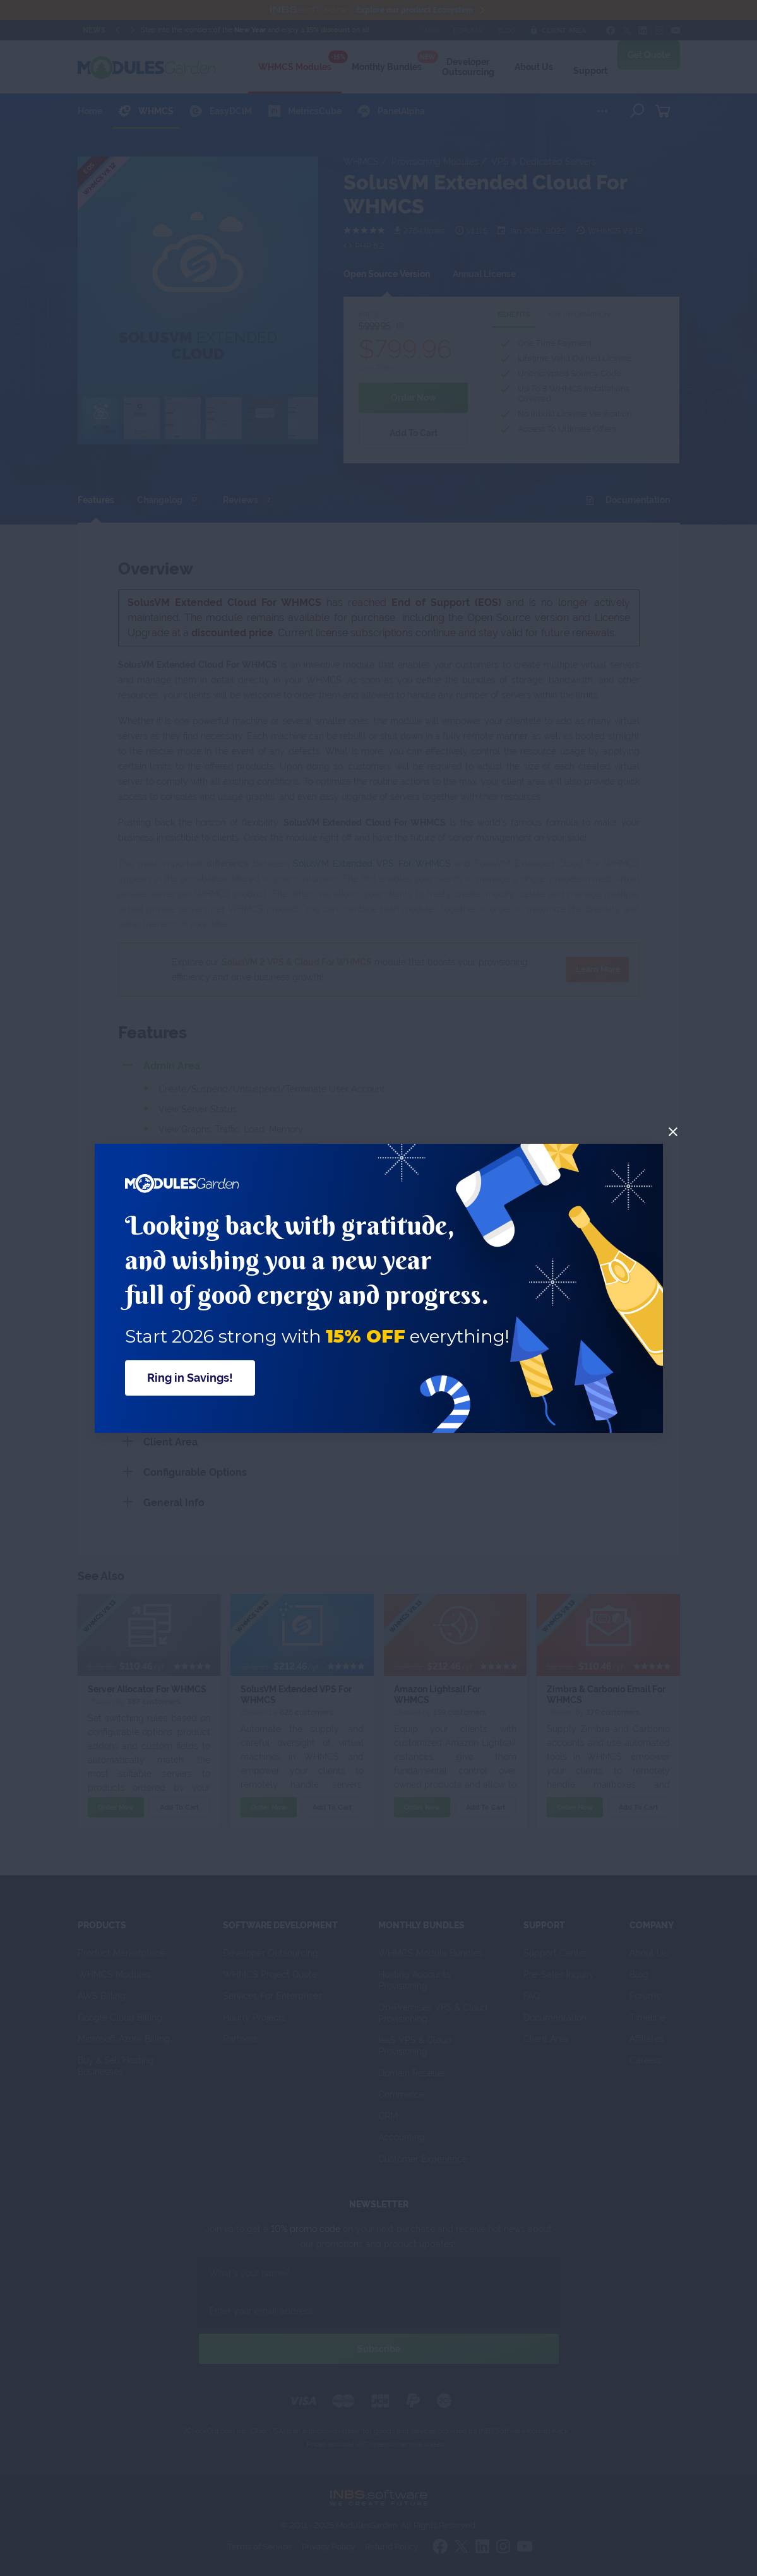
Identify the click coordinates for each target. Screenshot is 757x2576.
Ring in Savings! (190, 1377)
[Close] (673, 1132)
